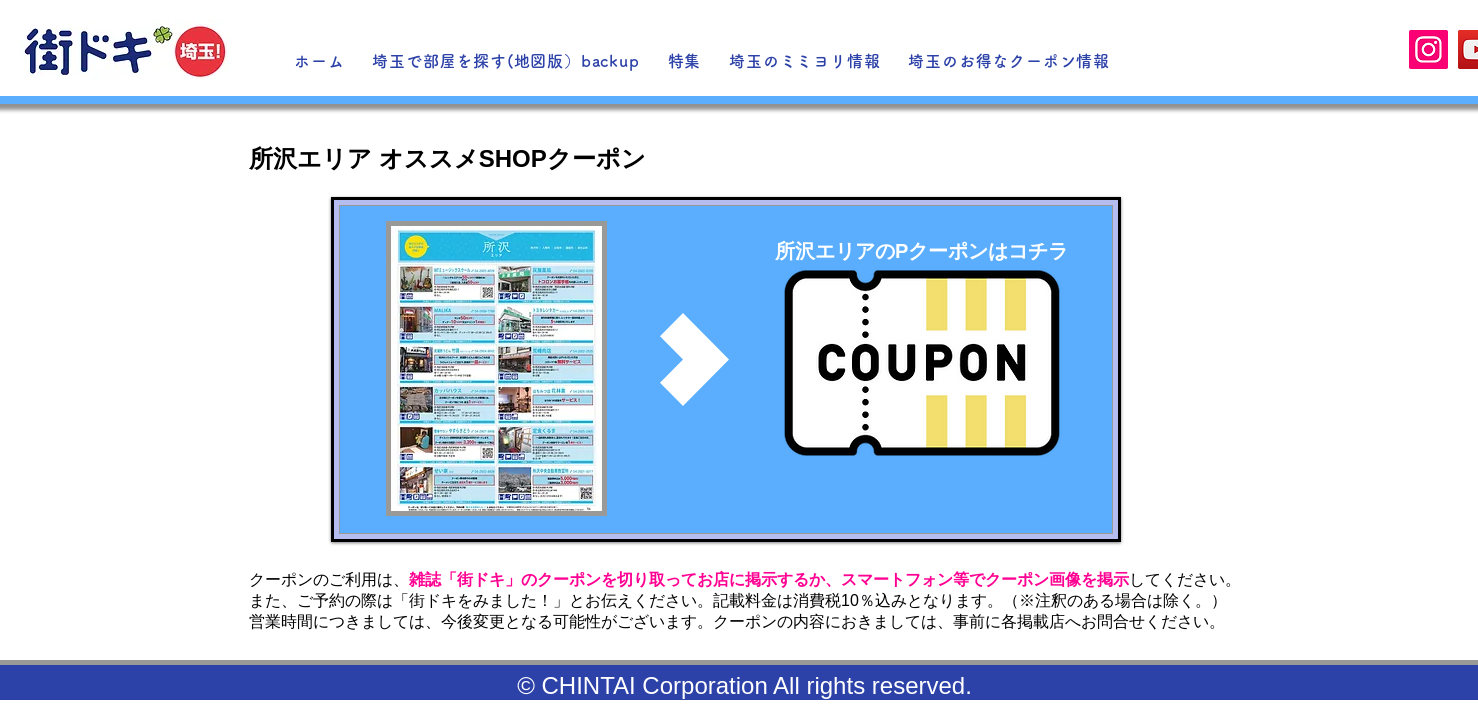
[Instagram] (1428, 49)
